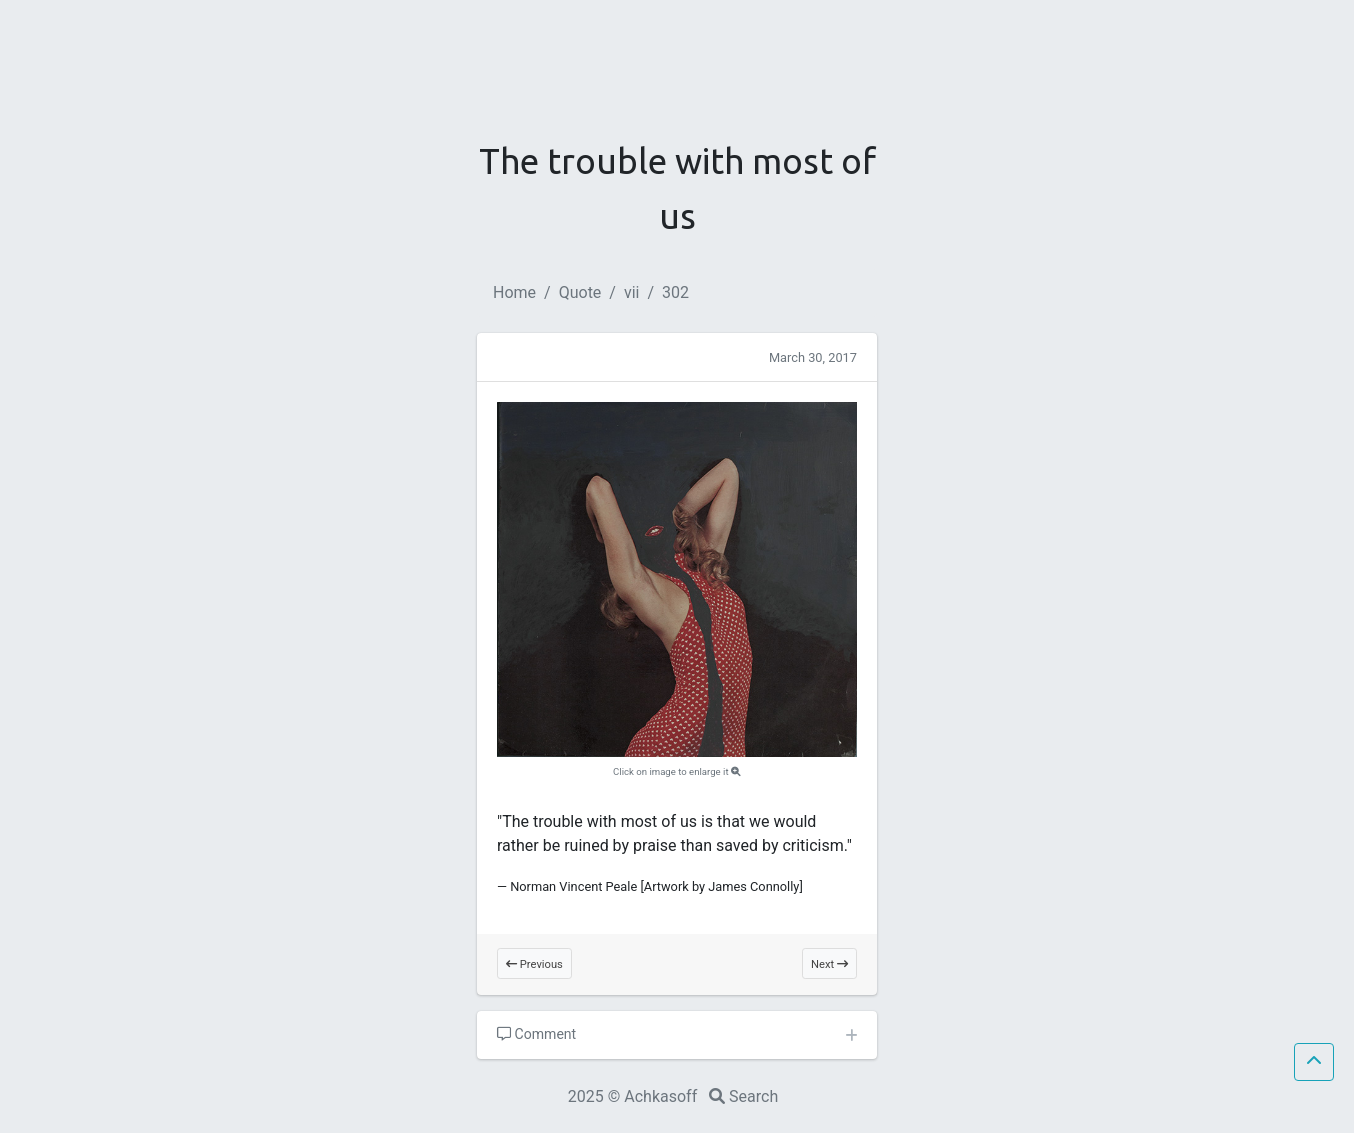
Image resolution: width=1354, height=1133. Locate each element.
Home (514, 292)
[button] (1314, 1062)
